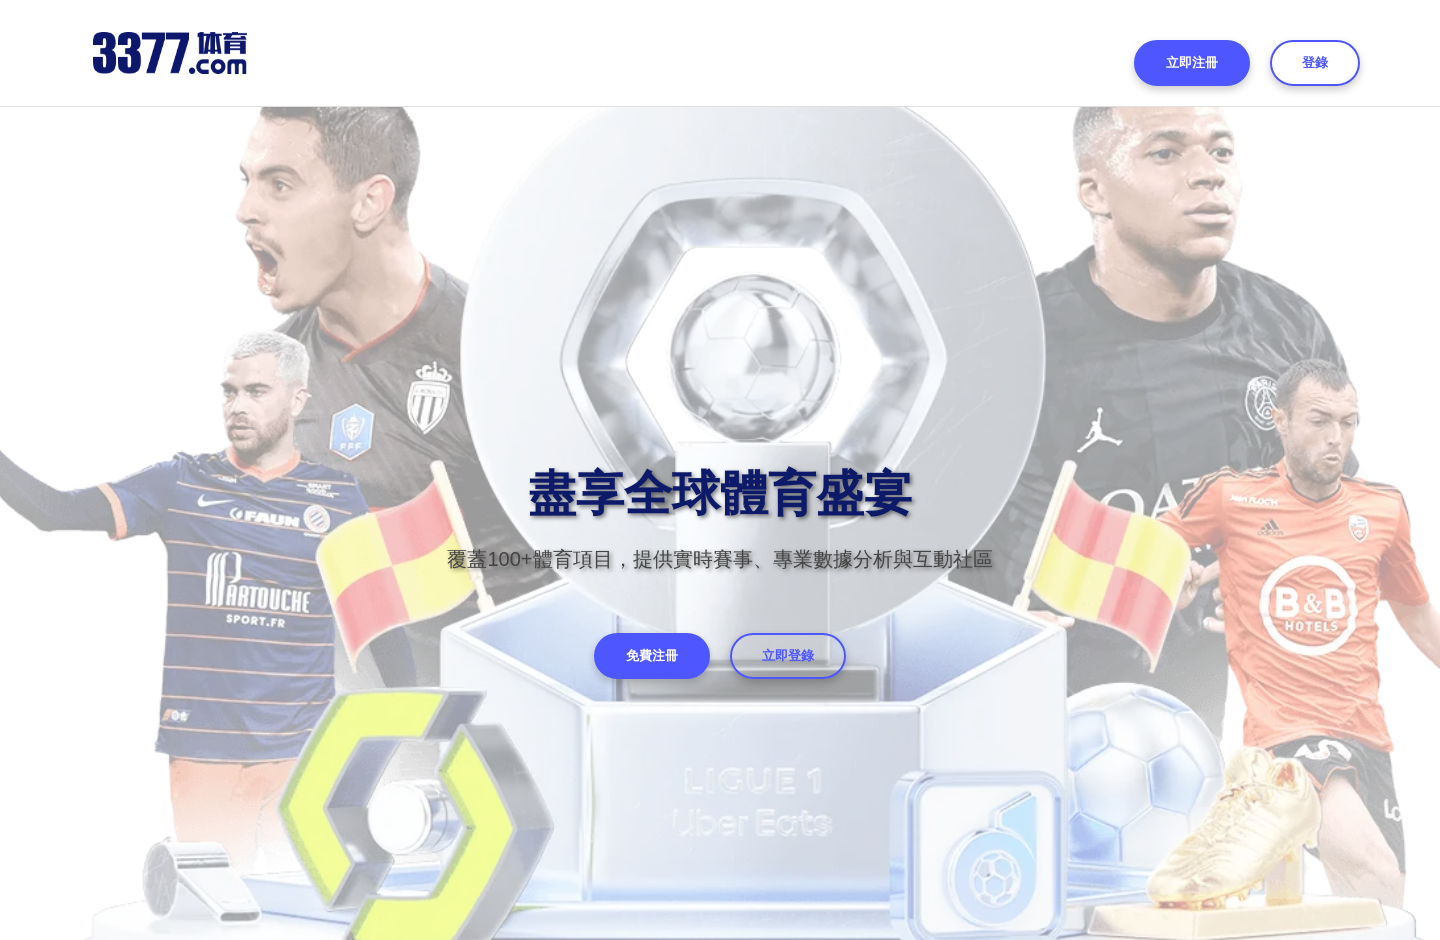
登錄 (1315, 62)
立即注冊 (1192, 62)
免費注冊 (652, 655)
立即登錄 (788, 655)
